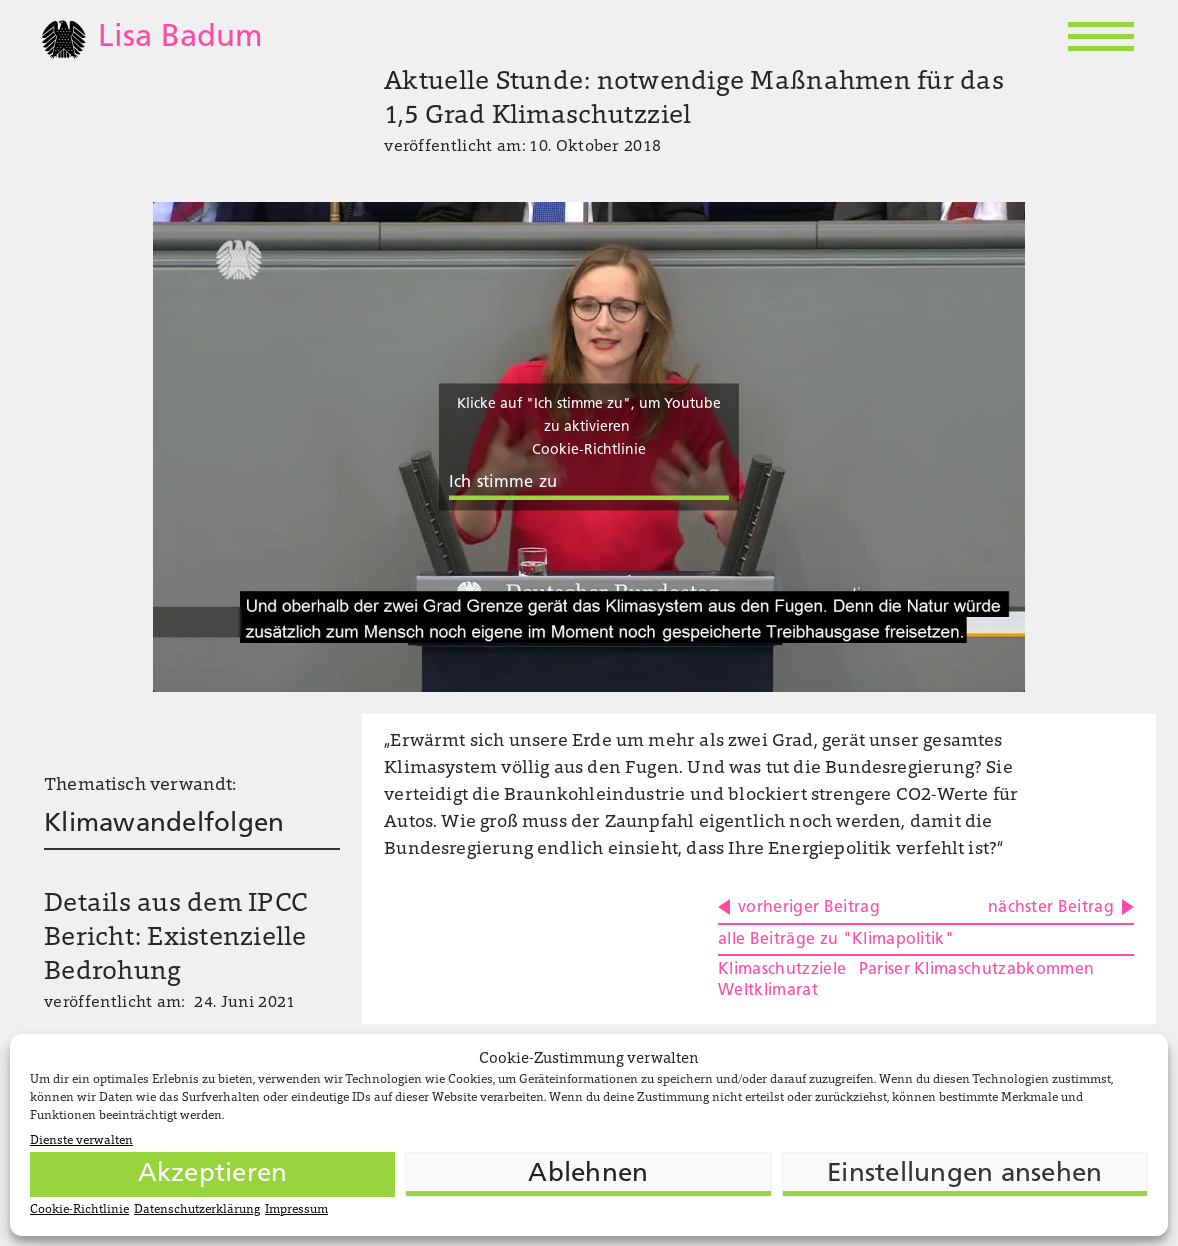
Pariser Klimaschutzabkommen (977, 970)
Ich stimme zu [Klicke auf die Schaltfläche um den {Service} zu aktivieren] (503, 483)
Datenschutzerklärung (197, 1210)
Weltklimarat (768, 991)
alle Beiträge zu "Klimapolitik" (836, 940)
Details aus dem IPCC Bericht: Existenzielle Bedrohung (176, 939)
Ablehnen (588, 1174)
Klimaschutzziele (782, 970)
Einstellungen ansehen (964, 1174)
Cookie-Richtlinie (79, 1210)
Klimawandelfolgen (164, 824)
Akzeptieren (213, 1174)
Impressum (296, 1210)
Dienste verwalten (81, 1141)
